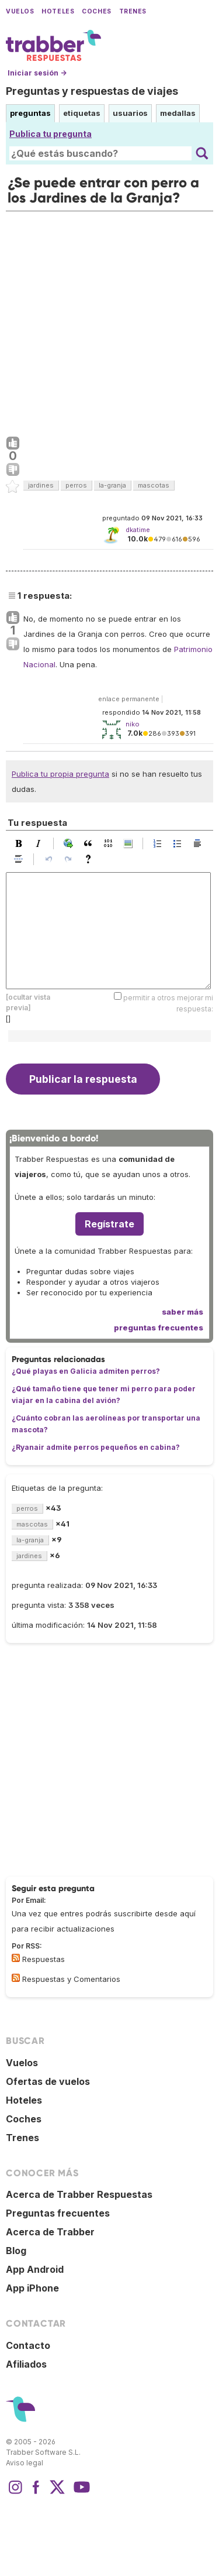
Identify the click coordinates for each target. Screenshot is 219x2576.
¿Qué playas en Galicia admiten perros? (86, 1371)
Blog (16, 2250)
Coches (96, 11)
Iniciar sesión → (37, 72)
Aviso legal (24, 2462)
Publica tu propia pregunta (60, 773)
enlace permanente (128, 699)
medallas (178, 113)
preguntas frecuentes (158, 1327)
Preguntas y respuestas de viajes (92, 91)
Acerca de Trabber (50, 2232)
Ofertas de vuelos (48, 2081)
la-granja (112, 485)
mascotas (153, 485)
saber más (182, 1311)
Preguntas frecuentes (58, 2213)
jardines (41, 485)
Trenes (133, 11)
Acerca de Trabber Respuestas (79, 2194)
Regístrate (109, 1224)
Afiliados (26, 2364)
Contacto (28, 2345)
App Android (35, 2269)
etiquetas (81, 113)
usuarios (130, 113)
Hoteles (57, 11)
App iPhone (32, 2288)
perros (76, 485)
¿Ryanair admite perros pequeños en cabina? (96, 1447)
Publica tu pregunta (50, 134)
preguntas (30, 113)
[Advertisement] (109, 321)
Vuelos (20, 11)
